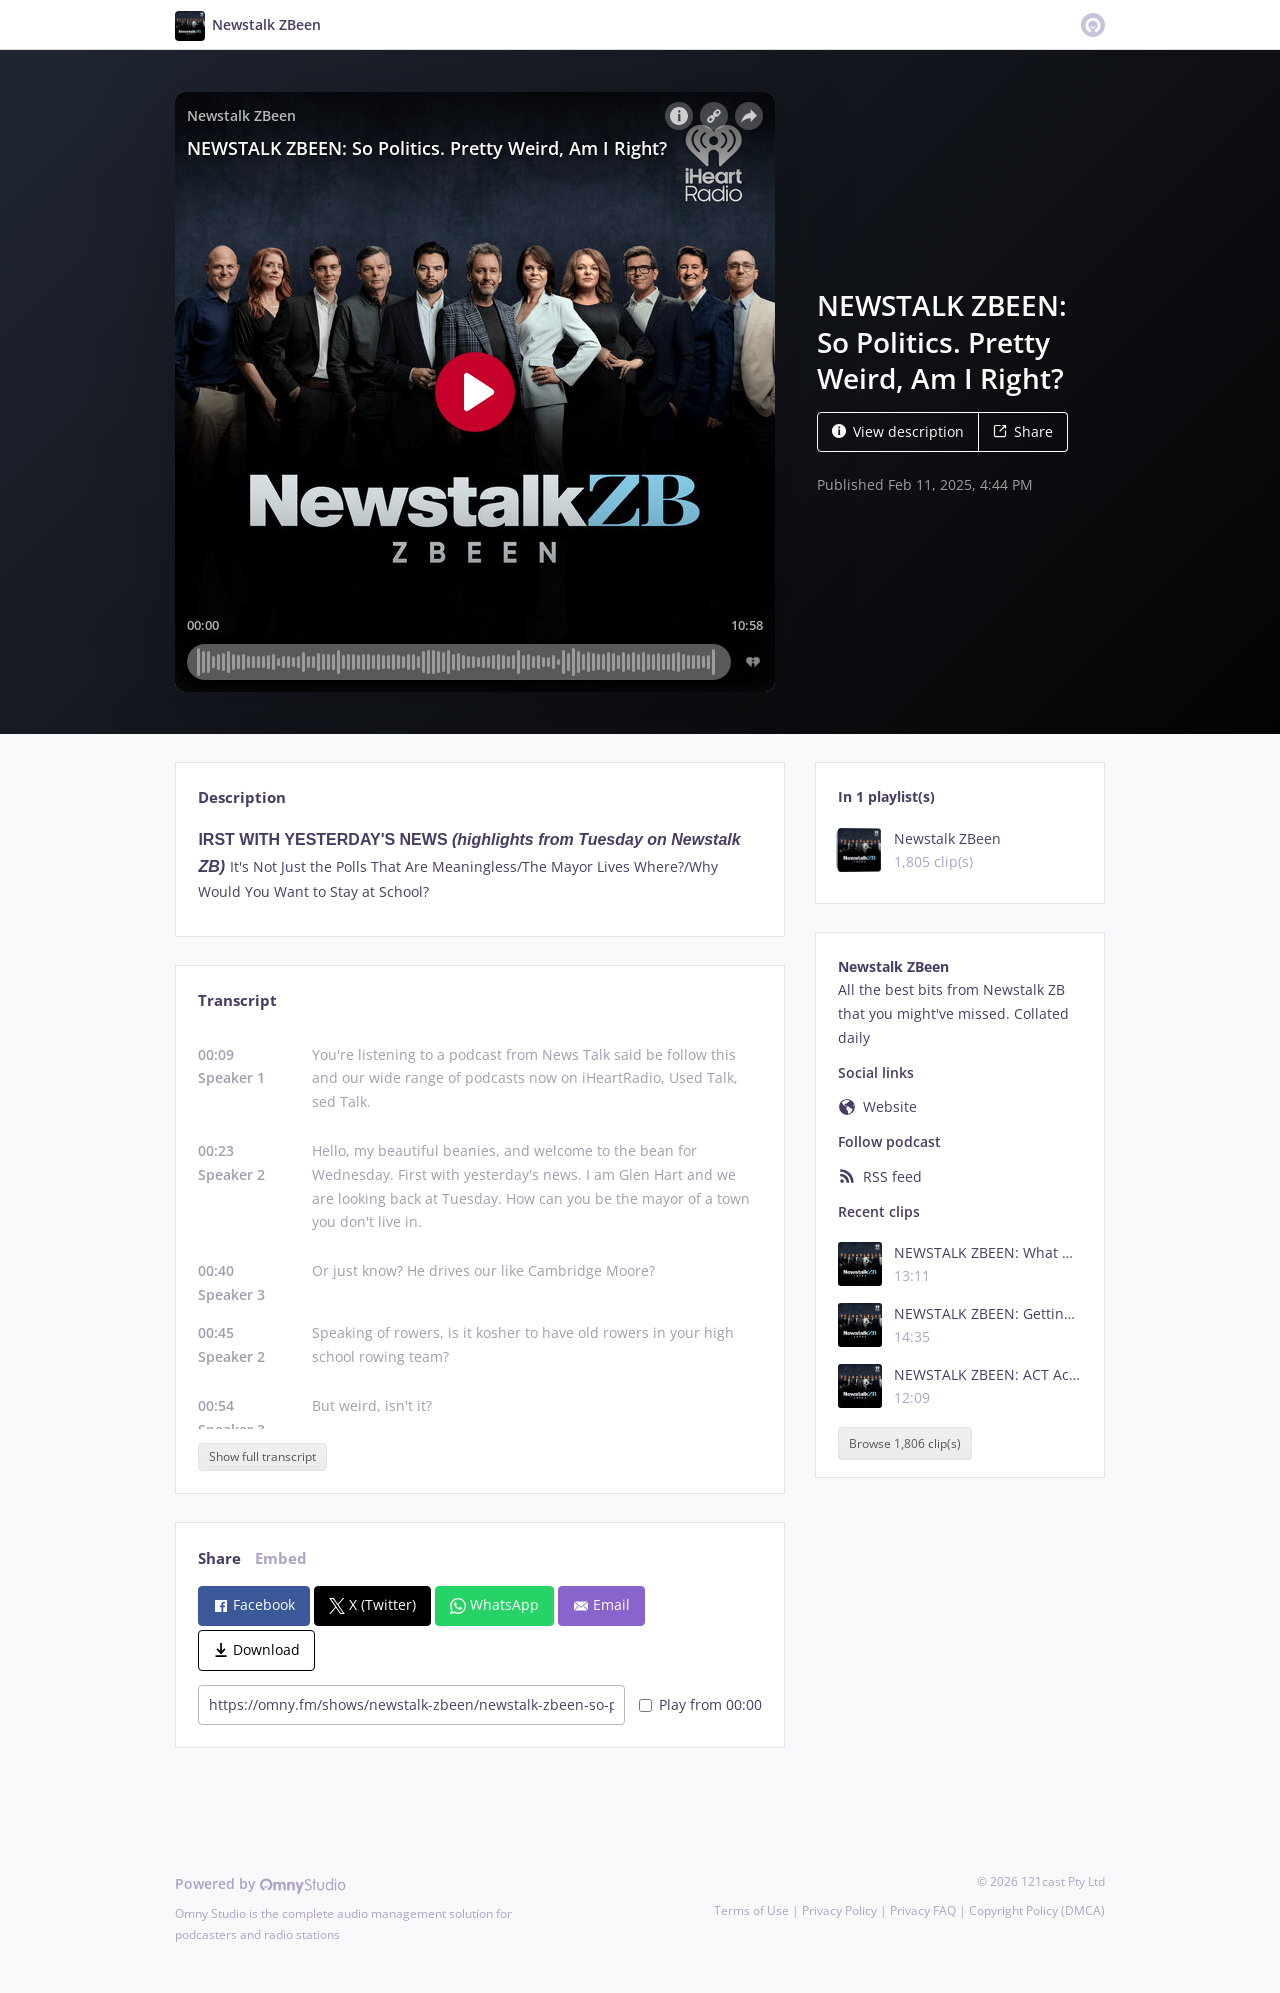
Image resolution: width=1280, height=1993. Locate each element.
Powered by (260, 1883)
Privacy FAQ (923, 1910)
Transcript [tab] (237, 1000)
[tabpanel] (479, 865)
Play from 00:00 (700, 1704)
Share (1023, 431)
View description (898, 431)
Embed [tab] (281, 1558)
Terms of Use (751, 1910)
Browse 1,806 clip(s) (905, 1443)
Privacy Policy (839, 1910)
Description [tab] (242, 797)
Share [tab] (219, 1558)
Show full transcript (262, 1456)
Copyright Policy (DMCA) (1037, 1910)
